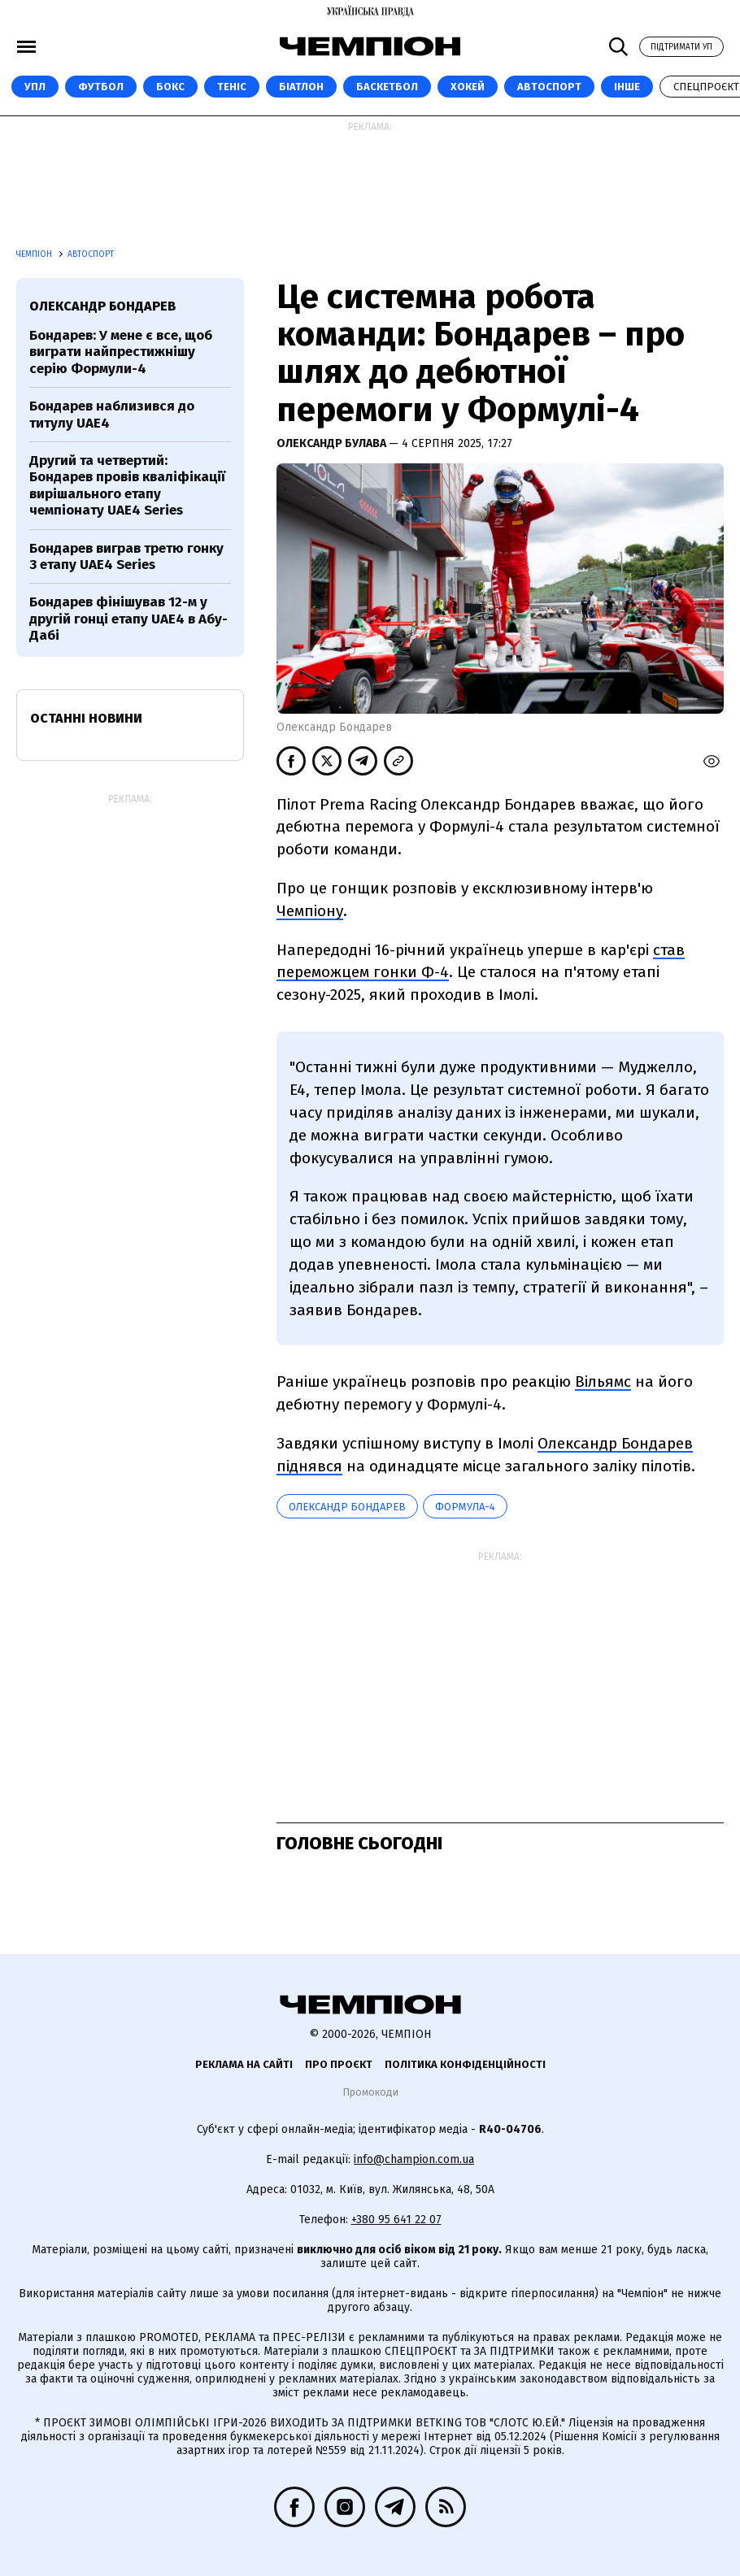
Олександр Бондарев (347, 1507)
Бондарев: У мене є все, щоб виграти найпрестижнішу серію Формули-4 (120, 352)
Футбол (101, 86)
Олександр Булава (332, 443)
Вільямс (603, 1381)
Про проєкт (338, 2064)
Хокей (468, 86)
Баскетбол (387, 86)
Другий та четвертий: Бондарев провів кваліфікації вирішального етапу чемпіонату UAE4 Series (127, 485)
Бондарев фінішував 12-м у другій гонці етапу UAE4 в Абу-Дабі (128, 618)
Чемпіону (309, 910)
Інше (627, 86)
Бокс (170, 86)
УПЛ (35, 86)
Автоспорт (549, 86)
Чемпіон (35, 254)
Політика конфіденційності (465, 2064)
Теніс (231, 86)
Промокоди (370, 2092)
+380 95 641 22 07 (396, 2219)
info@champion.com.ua (414, 2159)
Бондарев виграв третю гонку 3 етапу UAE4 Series (126, 556)
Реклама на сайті (244, 2064)
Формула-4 (465, 1507)
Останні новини (86, 718)
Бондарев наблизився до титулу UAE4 (111, 414)
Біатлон (301, 86)
